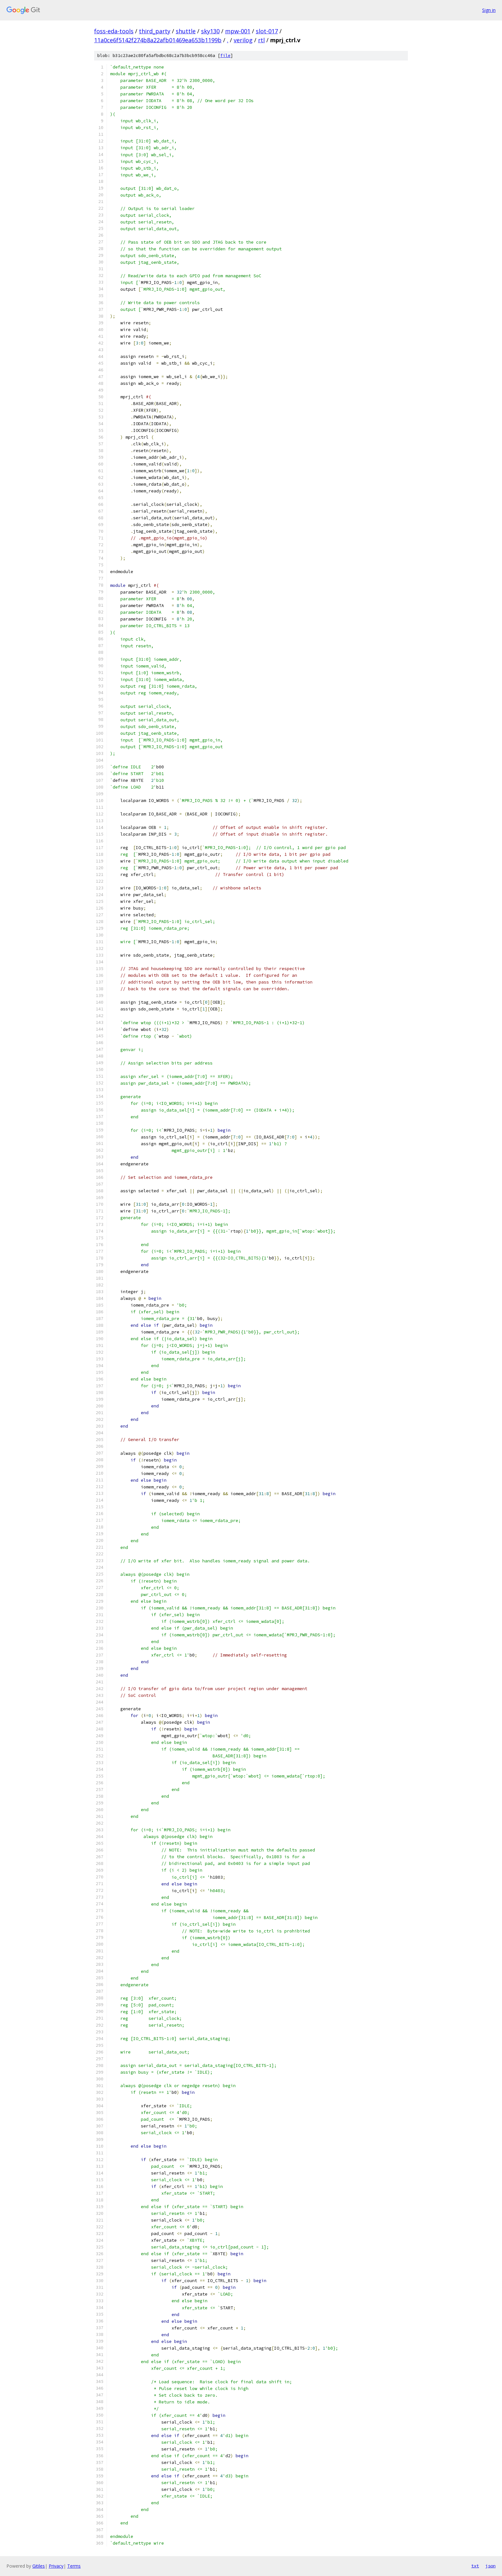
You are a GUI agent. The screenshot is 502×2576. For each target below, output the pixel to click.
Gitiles (38, 2566)
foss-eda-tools (114, 31)
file (225, 55)
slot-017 (267, 31)
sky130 (210, 31)
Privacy (56, 2566)
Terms (74, 2566)
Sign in (489, 10)
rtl (261, 40)
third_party (154, 31)
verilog (243, 40)
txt (475, 2566)
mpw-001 (237, 31)
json (490, 2566)
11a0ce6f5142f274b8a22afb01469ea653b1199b (158, 40)
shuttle (186, 31)
